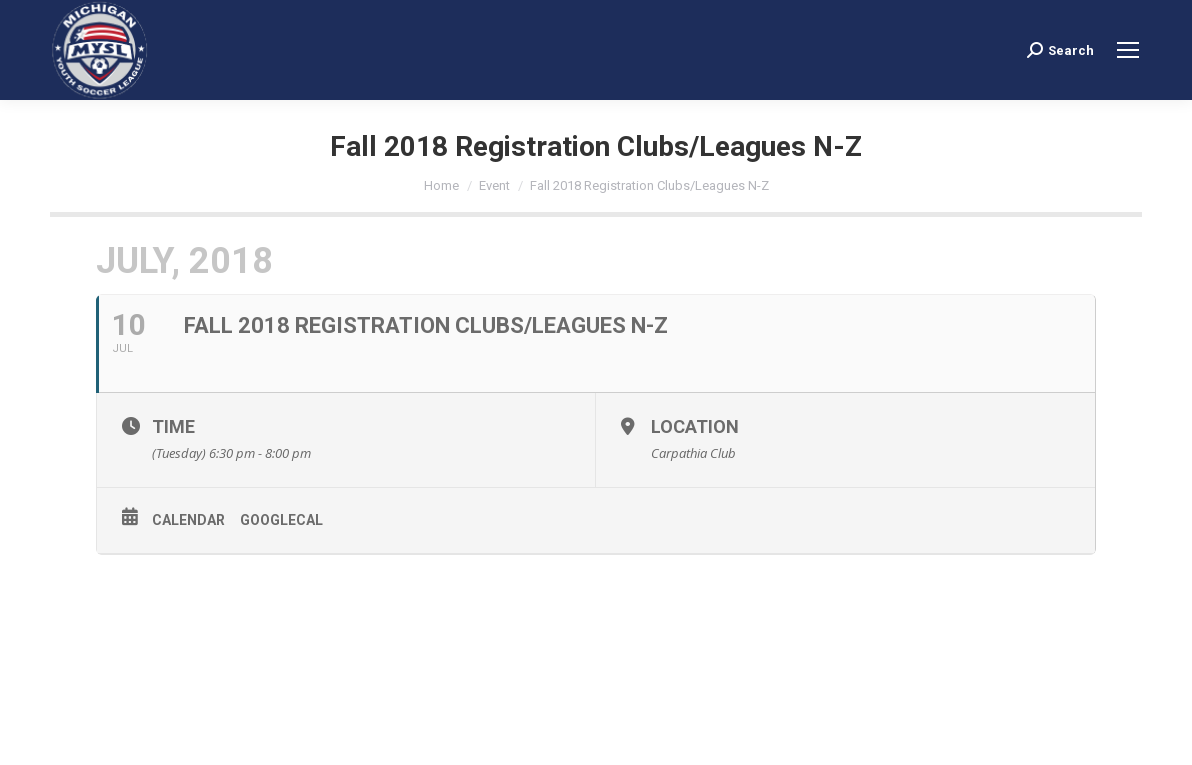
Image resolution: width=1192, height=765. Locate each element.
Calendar (188, 520)
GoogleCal (281, 520)
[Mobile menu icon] (1128, 50)
